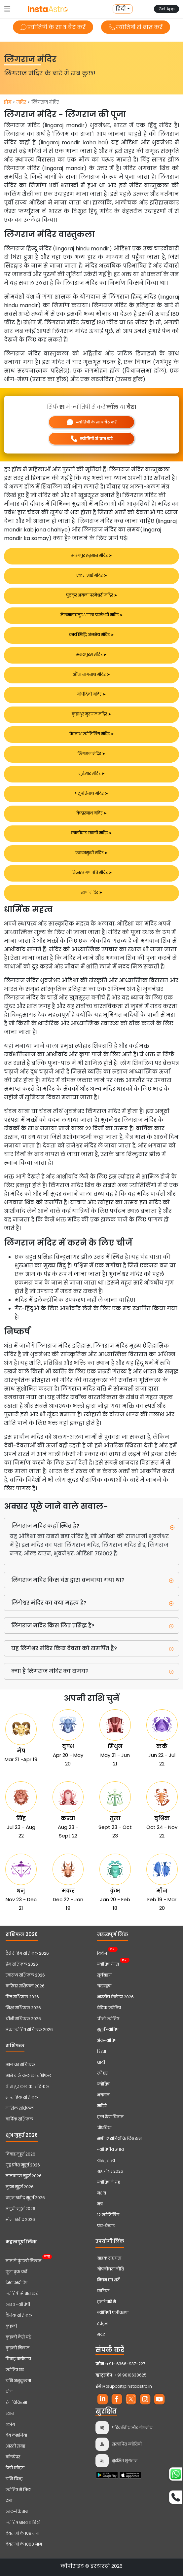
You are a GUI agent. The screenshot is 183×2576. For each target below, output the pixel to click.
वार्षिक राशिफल (19, 2119)
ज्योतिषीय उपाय (110, 2150)
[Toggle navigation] (7, 9)
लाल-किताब (17, 2512)
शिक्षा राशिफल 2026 (23, 2008)
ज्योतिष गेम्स (108, 1963)
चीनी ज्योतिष (108, 2019)
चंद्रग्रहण (104, 1986)
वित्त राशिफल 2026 (22, 1997)
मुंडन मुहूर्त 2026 (20, 2187)
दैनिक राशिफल (19, 2315)
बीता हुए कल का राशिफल (27, 2086)
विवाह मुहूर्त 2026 (20, 2154)
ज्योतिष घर (15, 2370)
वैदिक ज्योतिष (109, 2008)
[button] (123, 9)
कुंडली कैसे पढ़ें (18, 2337)
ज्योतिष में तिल (18, 2490)
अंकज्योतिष (107, 2041)
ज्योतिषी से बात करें (136, 27)
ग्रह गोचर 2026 (110, 2171)
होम (7, 102)
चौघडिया (104, 2128)
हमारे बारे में (106, 2302)
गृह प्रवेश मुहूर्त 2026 (23, 2165)
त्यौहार (102, 2073)
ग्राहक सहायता (109, 2258)
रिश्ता (101, 2051)
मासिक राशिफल (20, 2108)
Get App (166, 9)
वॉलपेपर (13, 2457)
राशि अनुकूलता (18, 2381)
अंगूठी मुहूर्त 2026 (20, 2209)
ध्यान (10, 2413)
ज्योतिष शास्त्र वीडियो (23, 2522)
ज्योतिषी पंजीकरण (112, 2313)
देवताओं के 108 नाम (22, 2533)
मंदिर (21, 102)
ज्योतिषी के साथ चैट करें (53, 27)
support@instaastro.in (129, 2386)
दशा (9, 2501)
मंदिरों (102, 2106)
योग (9, 2392)
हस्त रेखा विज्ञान (110, 2117)
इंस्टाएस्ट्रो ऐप (16, 2283)
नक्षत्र (101, 2193)
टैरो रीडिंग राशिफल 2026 (27, 1953)
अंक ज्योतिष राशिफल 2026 (29, 2030)
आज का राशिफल (20, 2065)
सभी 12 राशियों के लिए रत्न (119, 2139)
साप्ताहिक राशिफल (22, 2097)
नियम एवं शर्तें (108, 2280)
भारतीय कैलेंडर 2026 (115, 1997)
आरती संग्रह (15, 2446)
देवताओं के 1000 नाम (24, 2544)
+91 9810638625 (121, 2375)
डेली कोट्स (15, 2468)
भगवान (103, 2095)
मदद (101, 2335)
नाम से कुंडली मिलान (23, 2260)
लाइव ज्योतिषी (18, 2304)
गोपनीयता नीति (110, 2269)
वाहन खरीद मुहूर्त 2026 (25, 2198)
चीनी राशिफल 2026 (23, 2019)
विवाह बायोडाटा (18, 2359)
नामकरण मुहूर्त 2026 (24, 2176)
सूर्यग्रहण (104, 1975)
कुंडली (11, 2326)
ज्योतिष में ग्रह (108, 2182)
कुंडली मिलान (17, 2348)
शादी (101, 2062)
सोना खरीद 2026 (20, 2220)
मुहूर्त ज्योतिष (108, 2030)
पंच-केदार (106, 2226)
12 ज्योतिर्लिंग (108, 2215)
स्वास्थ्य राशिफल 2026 (25, 1975)
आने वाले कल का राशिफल (29, 2076)
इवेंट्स (102, 2324)
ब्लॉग (10, 2424)
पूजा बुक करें (16, 2272)
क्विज (102, 1952)
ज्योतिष (103, 2084)
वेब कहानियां (16, 2435)
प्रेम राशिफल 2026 (22, 1964)
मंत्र (100, 2204)
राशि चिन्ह (14, 2479)
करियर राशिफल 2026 (25, 1986)
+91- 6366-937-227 (125, 2364)
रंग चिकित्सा (16, 2403)
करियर (103, 2291)
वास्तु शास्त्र (106, 2160)
